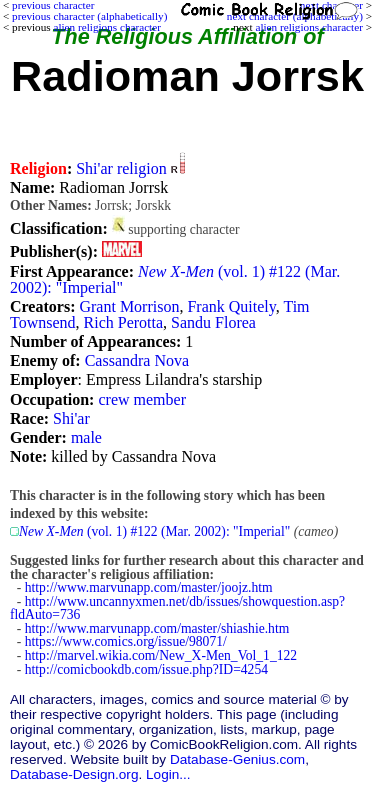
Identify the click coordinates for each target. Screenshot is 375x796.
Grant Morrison (129, 306)
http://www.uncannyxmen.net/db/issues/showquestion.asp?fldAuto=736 (177, 608)
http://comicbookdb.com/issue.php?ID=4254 (146, 669)
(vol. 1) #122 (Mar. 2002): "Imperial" (175, 279)
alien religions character (308, 27)
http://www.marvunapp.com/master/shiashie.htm (157, 628)
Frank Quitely (231, 306)
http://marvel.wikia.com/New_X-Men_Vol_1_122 (161, 655)
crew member (142, 399)
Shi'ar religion (121, 168)
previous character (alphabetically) (89, 16)
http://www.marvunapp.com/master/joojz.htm (149, 587)
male (86, 437)
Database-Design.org (74, 774)
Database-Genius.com (237, 759)
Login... (168, 774)
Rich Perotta (124, 322)
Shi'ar (71, 418)
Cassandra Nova (137, 360)
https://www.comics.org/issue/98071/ (126, 641)
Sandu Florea (213, 322)
